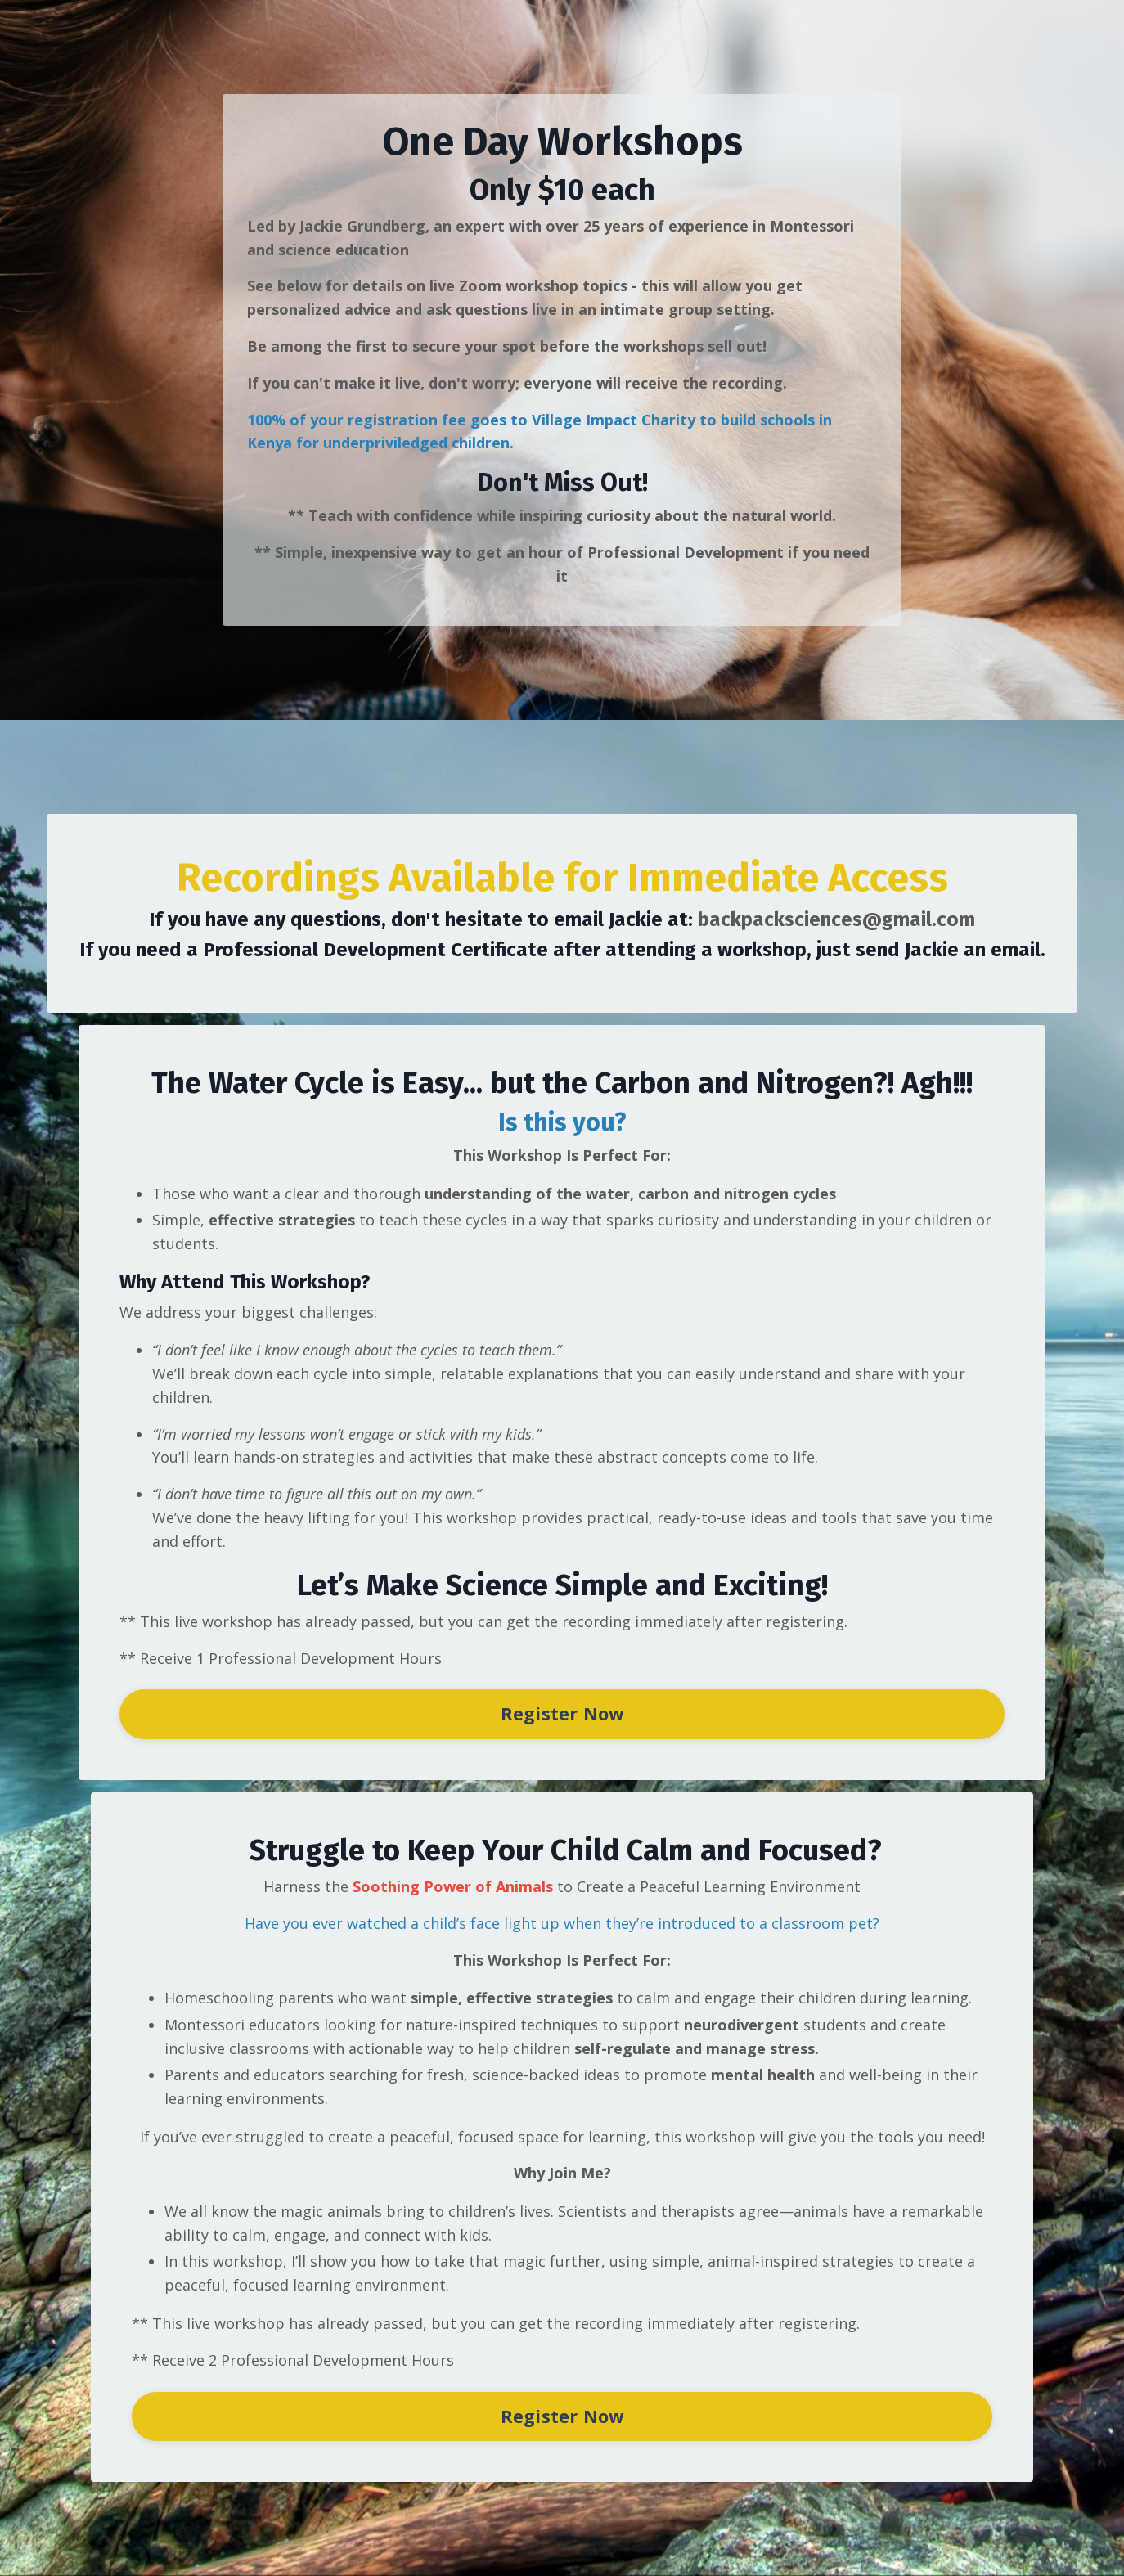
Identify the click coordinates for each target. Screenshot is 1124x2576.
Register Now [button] (562, 1713)
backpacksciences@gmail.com (836, 919)
